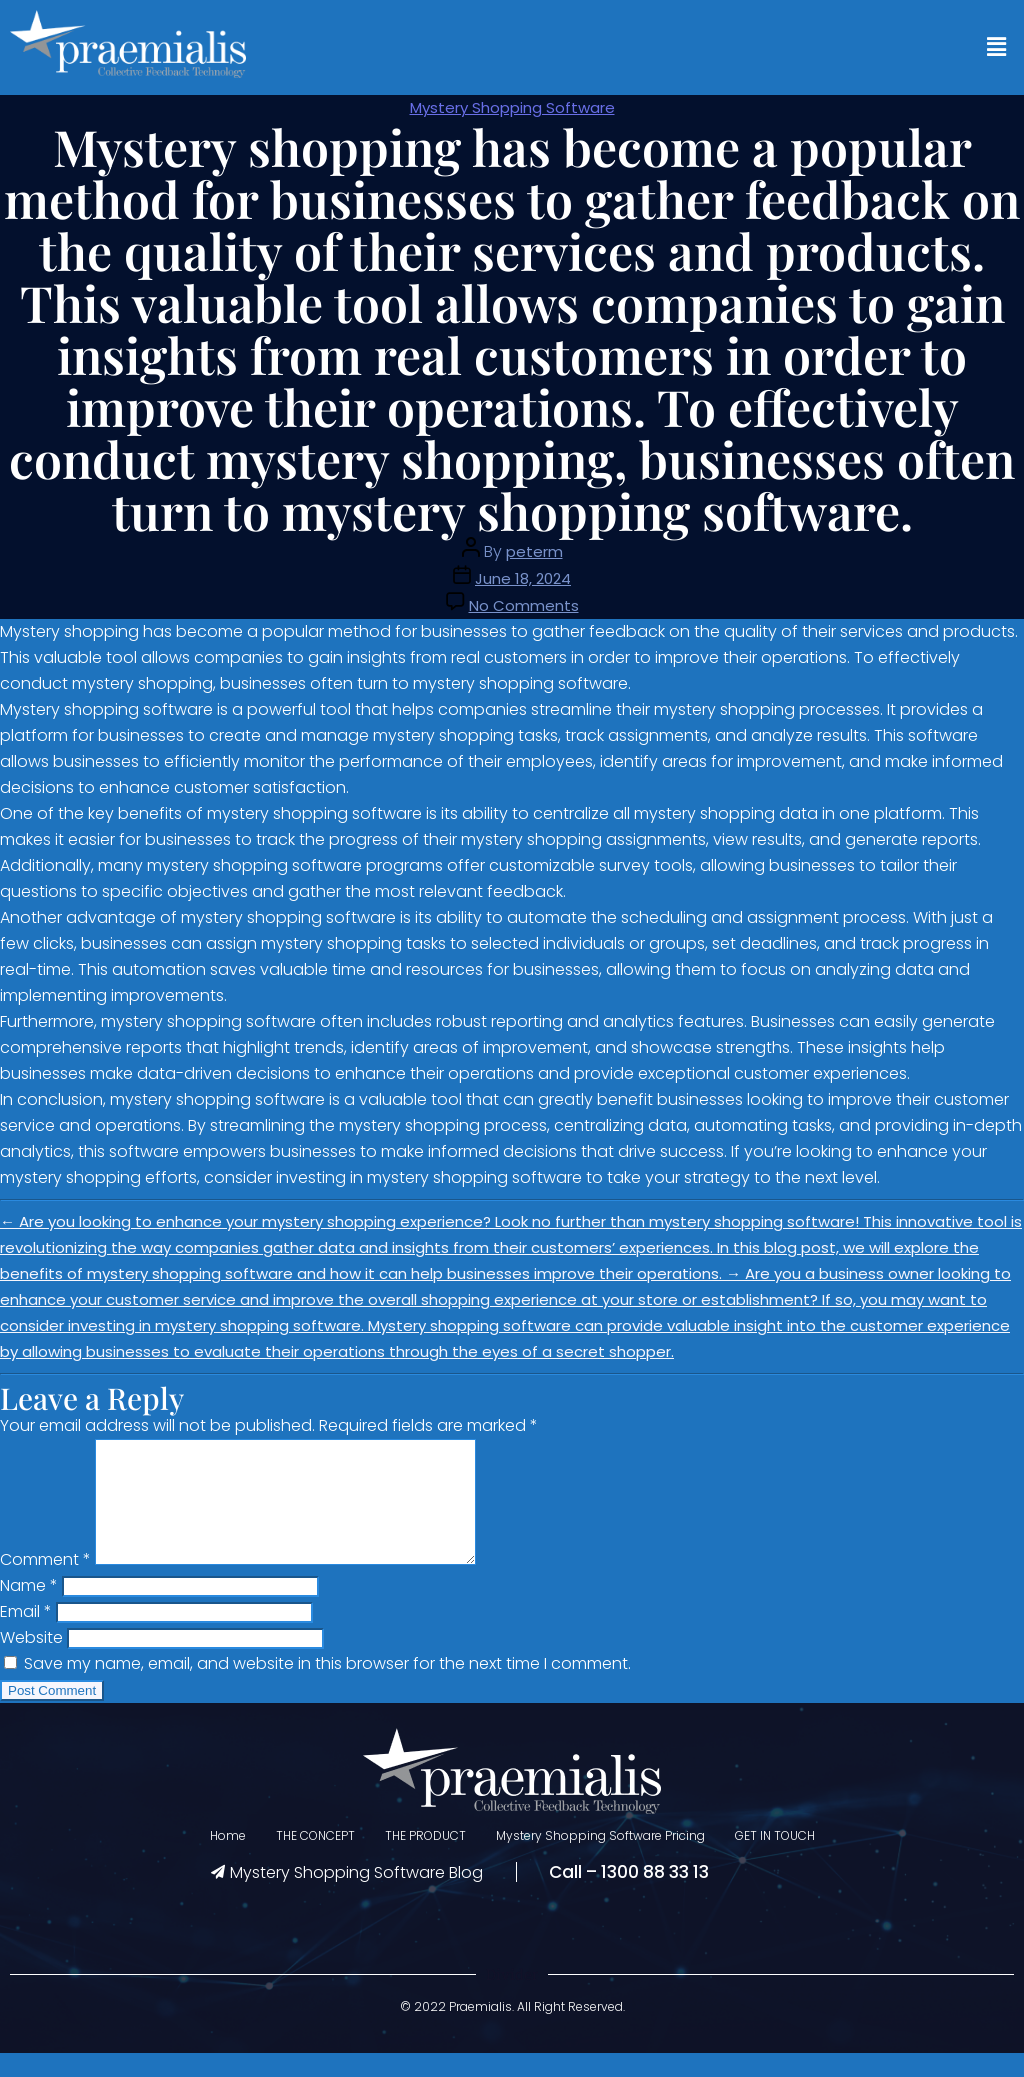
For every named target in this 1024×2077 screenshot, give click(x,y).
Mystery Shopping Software (512, 107)
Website (31, 1661)
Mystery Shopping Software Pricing (600, 1859)
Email (26, 1635)
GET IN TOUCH (775, 1859)
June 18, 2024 (523, 578)
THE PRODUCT (425, 1859)
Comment (45, 1583)
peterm (534, 551)
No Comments (524, 605)
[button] (997, 47)
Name (29, 1609)
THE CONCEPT (315, 1859)
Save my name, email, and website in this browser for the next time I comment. (327, 1687)
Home (228, 1859)
